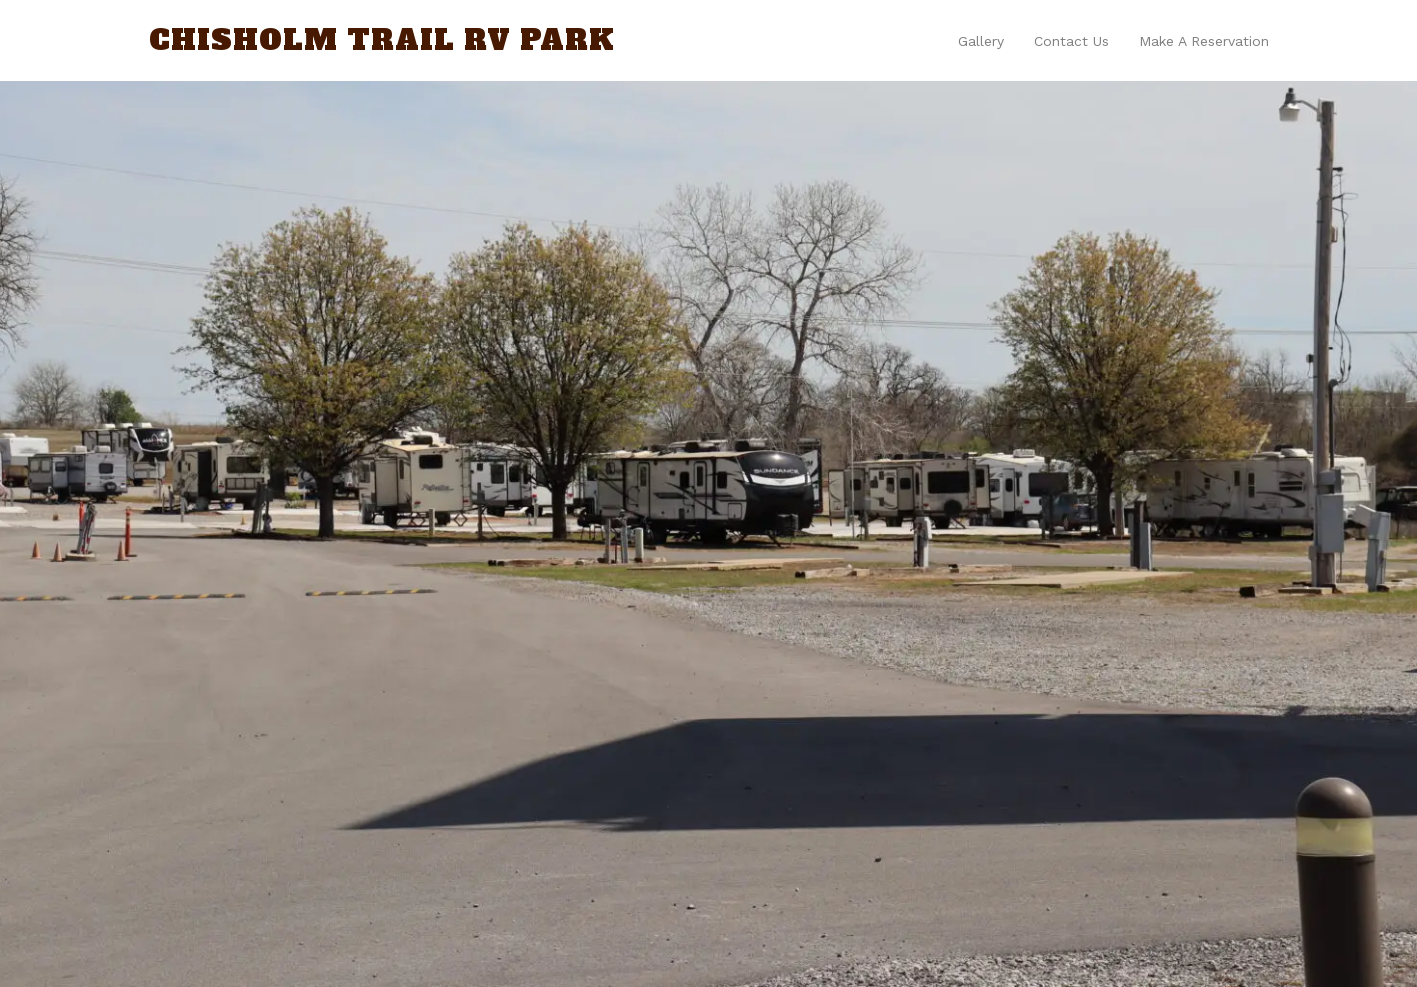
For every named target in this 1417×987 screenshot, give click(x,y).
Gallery (981, 41)
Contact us (1071, 41)
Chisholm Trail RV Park (382, 40)
